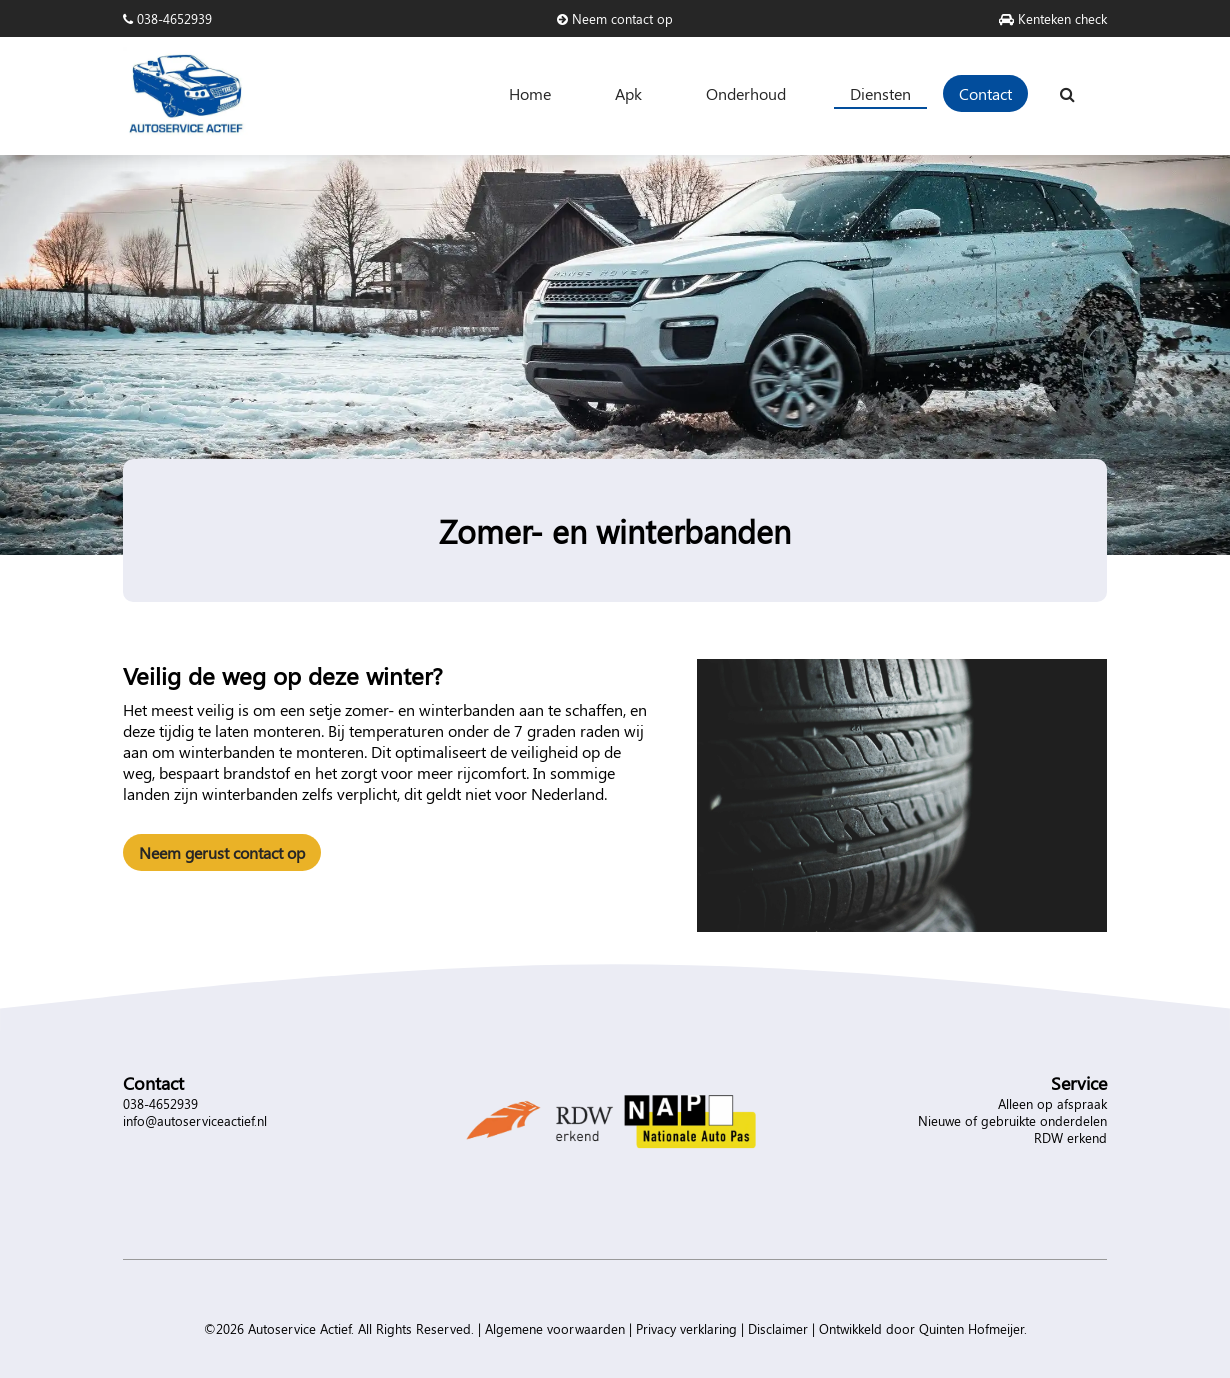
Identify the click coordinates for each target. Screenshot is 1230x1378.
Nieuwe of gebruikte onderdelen (1012, 1120)
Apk (628, 93)
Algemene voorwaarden (555, 1328)
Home (530, 93)
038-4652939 (167, 18)
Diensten (880, 93)
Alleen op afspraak (1052, 1103)
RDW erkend (1070, 1137)
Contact (985, 93)
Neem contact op (615, 18)
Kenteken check (1053, 18)
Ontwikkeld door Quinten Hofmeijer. (923, 1328)
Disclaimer (778, 1328)
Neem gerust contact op (222, 852)
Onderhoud (746, 93)
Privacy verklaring (686, 1328)
